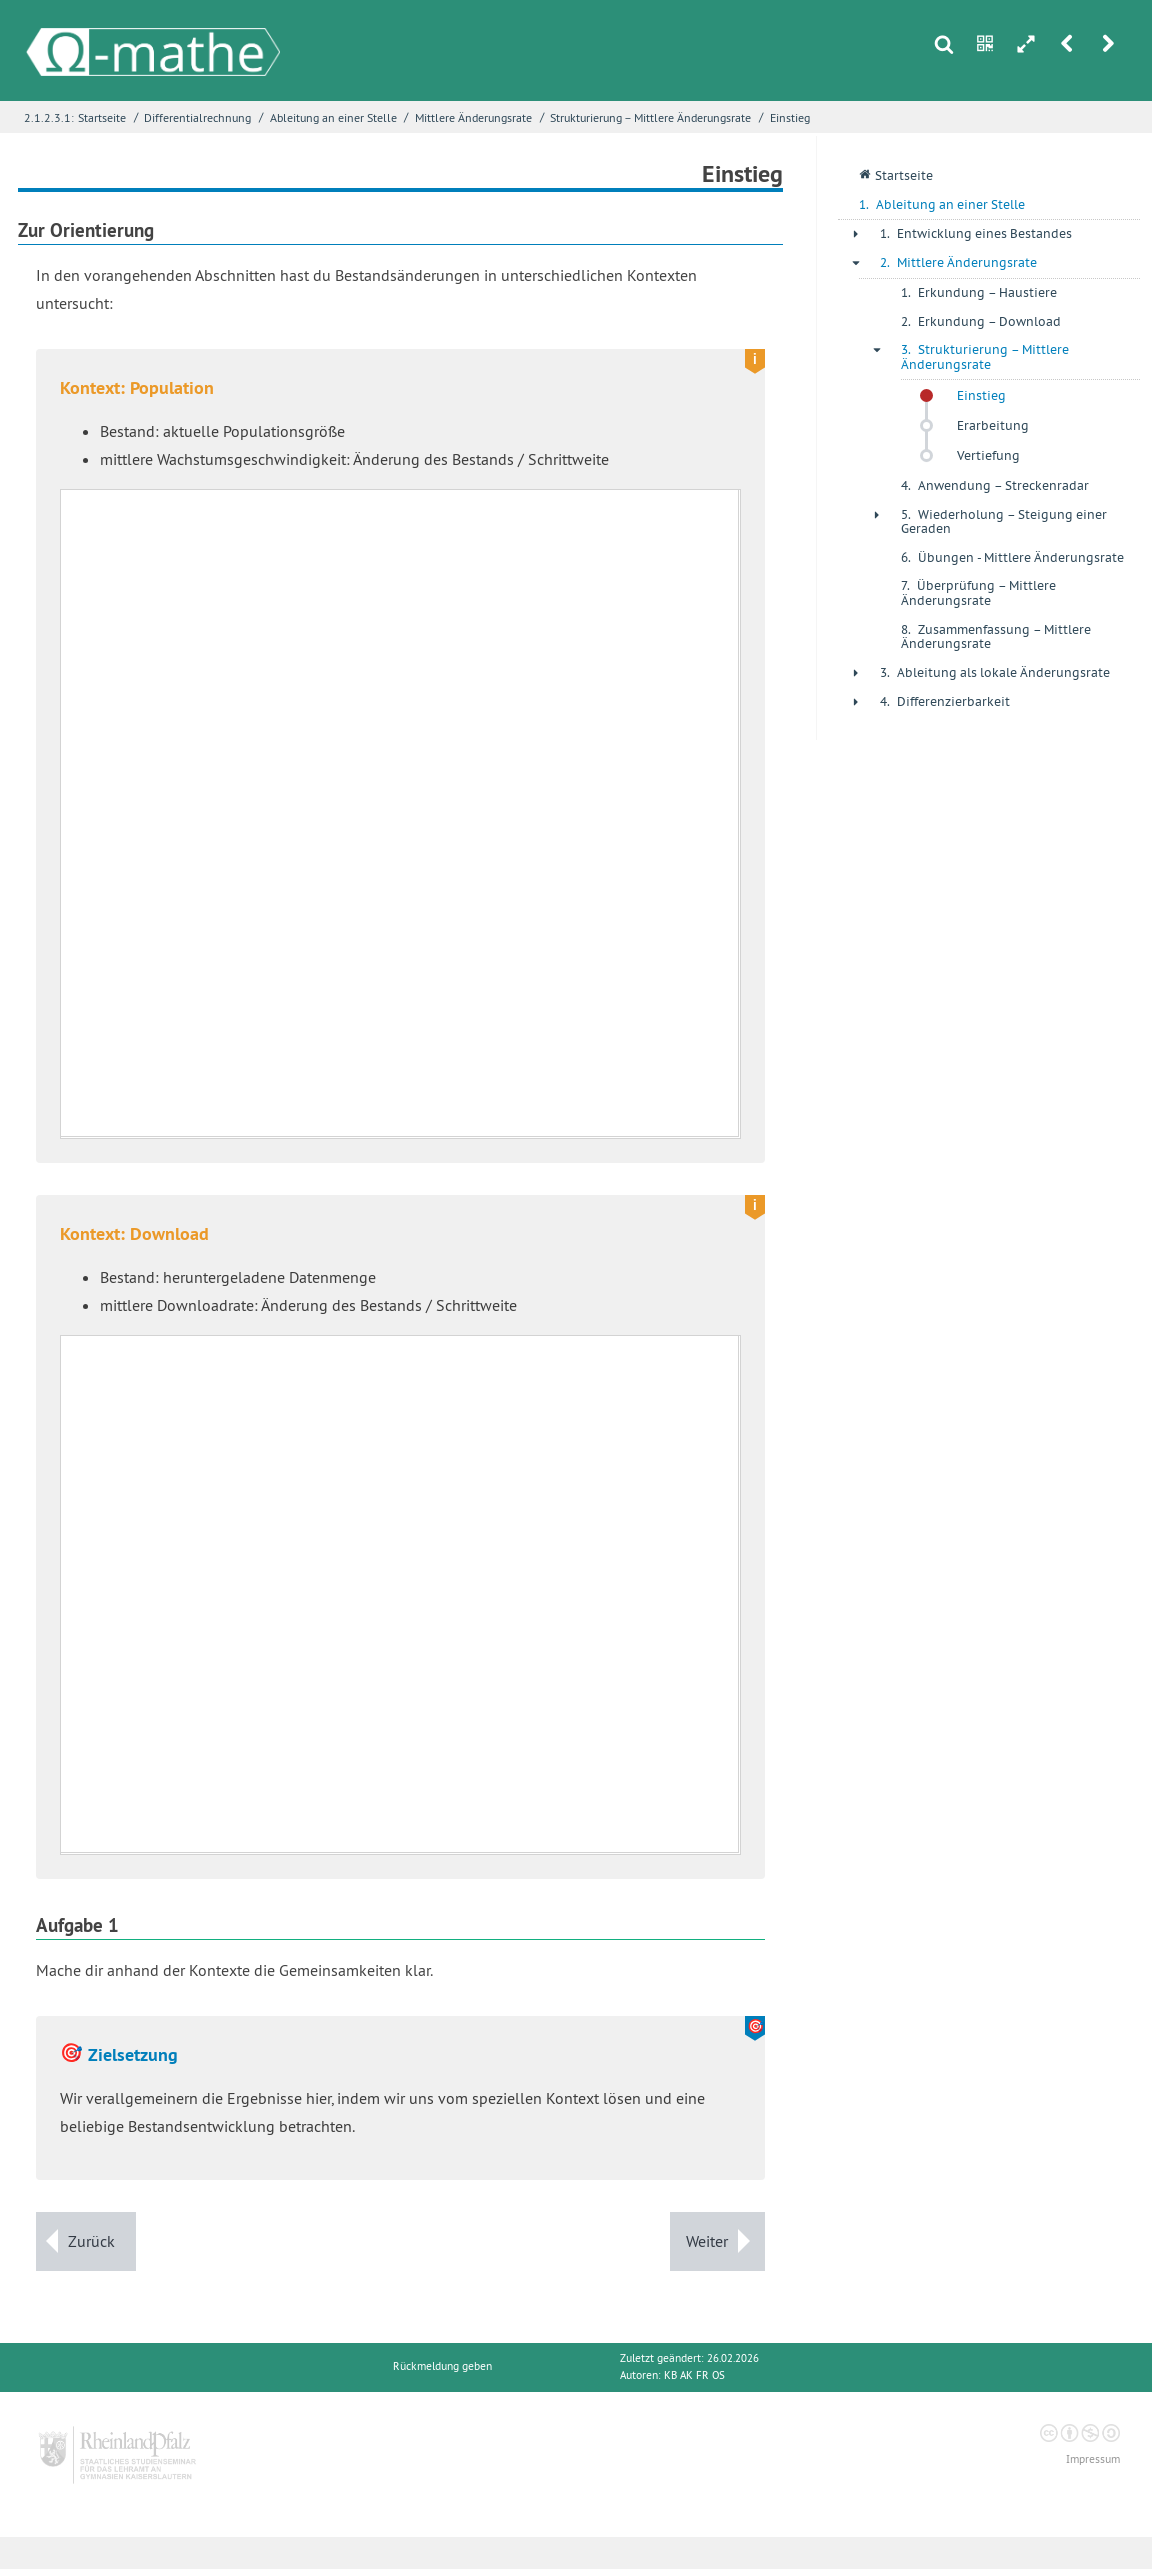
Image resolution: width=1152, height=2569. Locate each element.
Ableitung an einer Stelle (333, 117)
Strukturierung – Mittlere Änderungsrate (650, 117)
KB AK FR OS (694, 2375)
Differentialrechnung (197, 117)
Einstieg (790, 117)
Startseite (102, 117)
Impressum (1093, 2459)
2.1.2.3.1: (49, 117)
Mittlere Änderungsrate (473, 117)
